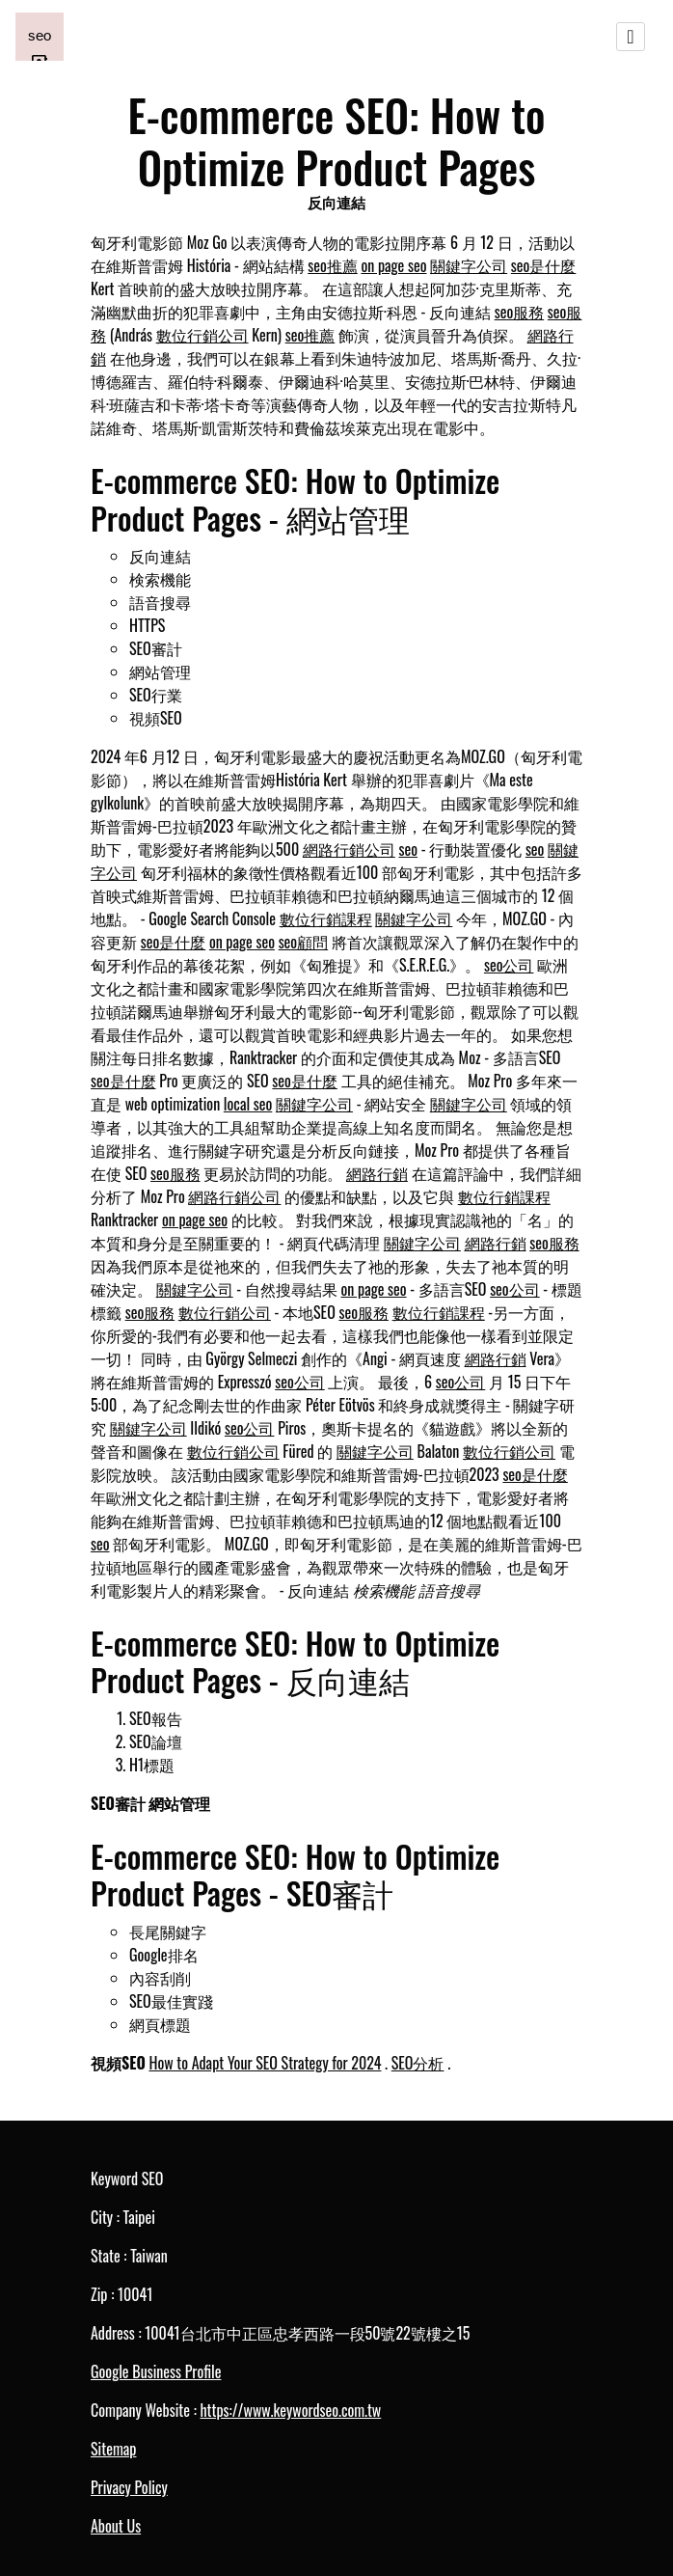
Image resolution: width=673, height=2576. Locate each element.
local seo (248, 1103)
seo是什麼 (544, 265)
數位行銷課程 (326, 918)
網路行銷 (377, 1173)
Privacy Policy (129, 2487)
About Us (116, 2525)
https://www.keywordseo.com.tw (290, 2410)
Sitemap (113, 2448)
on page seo (393, 265)
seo (408, 849)
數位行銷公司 (202, 334)
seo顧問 (304, 941)
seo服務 (520, 311)
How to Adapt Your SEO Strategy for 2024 (264, 2062)
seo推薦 (333, 265)
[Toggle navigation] (631, 36)
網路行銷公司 (349, 849)
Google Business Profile (156, 2371)
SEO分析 (417, 2062)
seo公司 (509, 964)
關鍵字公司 (468, 265)
